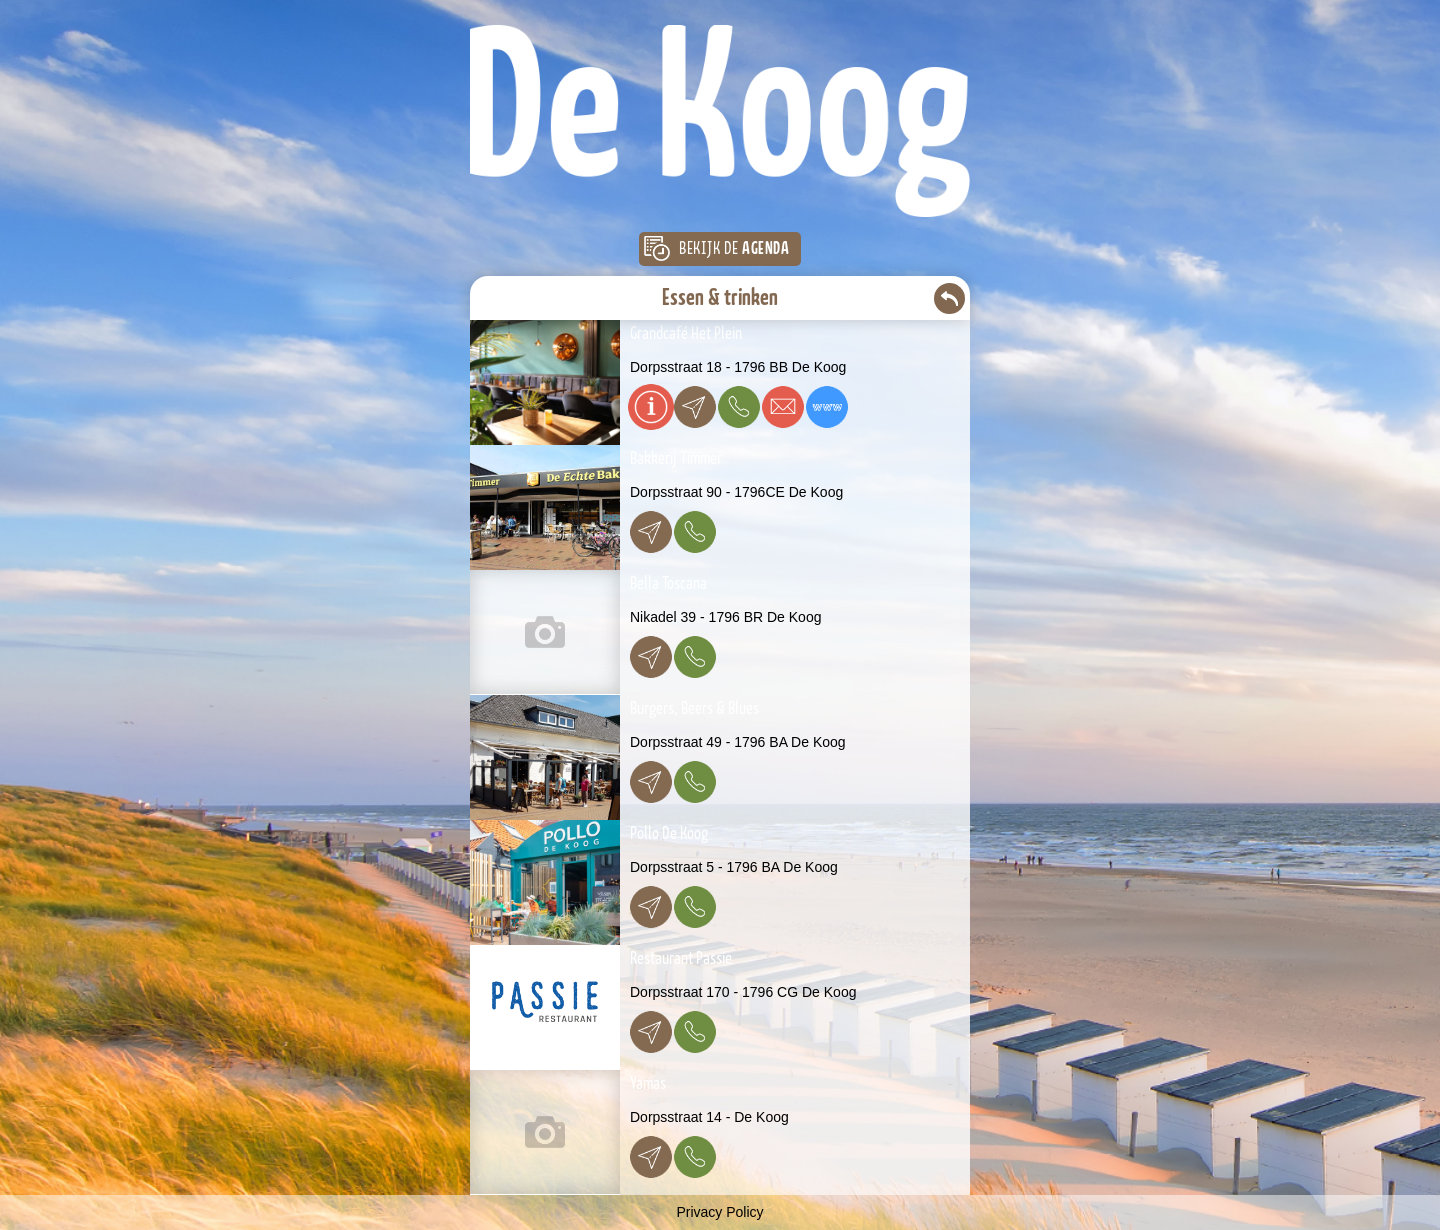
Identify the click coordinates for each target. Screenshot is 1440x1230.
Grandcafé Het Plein (686, 334)
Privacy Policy (719, 1212)
